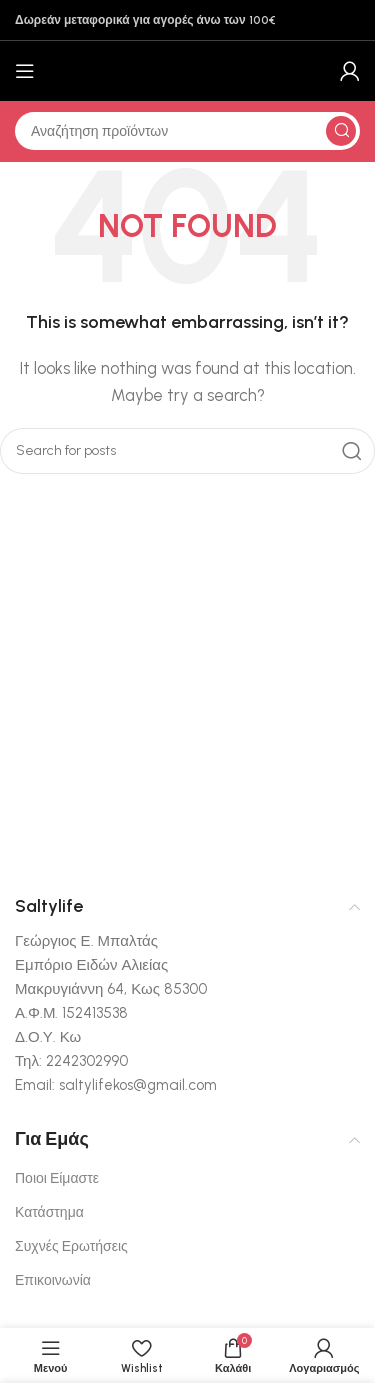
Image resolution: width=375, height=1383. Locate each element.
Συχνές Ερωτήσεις (71, 1246)
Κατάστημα (49, 1212)
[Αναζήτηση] (187, 131)
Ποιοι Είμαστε (57, 1178)
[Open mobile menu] (25, 71)
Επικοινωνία (53, 1280)
